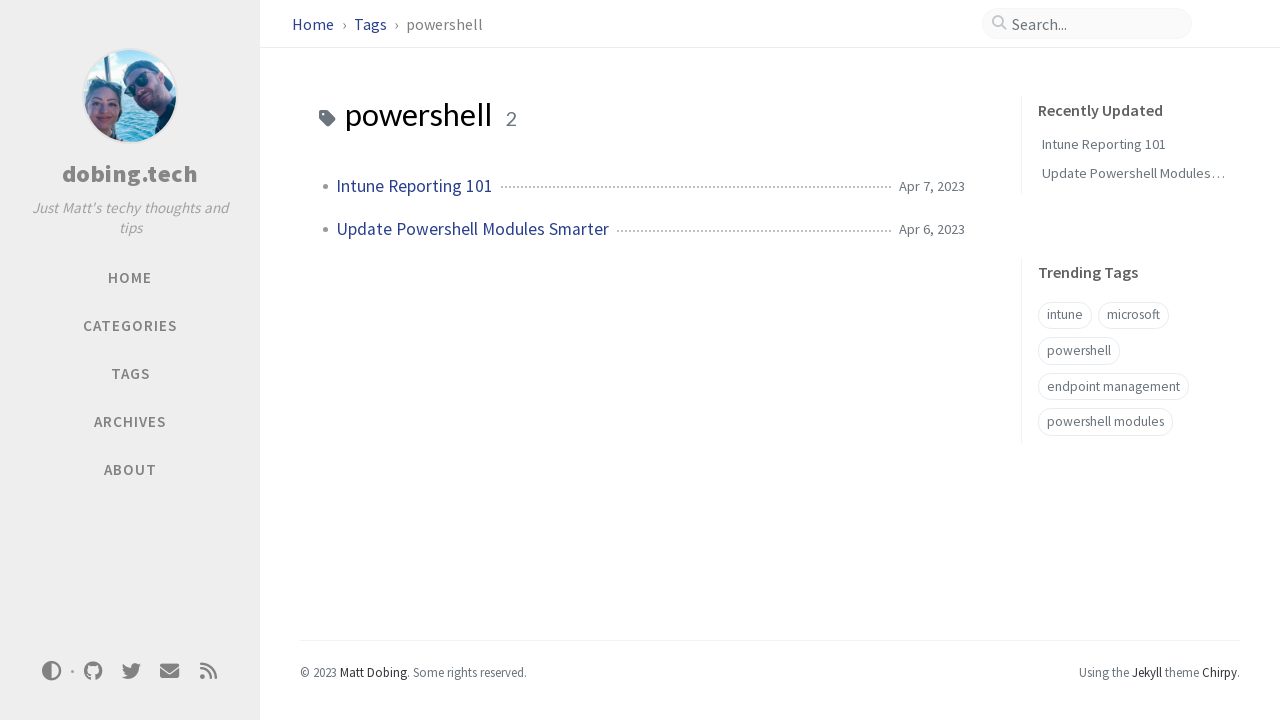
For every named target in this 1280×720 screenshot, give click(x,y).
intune (1065, 314)
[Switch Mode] (52, 671)
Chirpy (1219, 672)
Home (314, 24)
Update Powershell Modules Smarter (472, 229)
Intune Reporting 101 (414, 186)
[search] (1095, 24)
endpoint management (1113, 386)
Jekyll (1147, 672)
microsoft (1133, 314)
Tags (372, 24)
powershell (1079, 350)
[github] (93, 671)
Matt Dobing (373, 672)
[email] (170, 671)
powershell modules (1105, 421)
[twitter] (131, 671)
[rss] (208, 671)
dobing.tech (130, 173)
